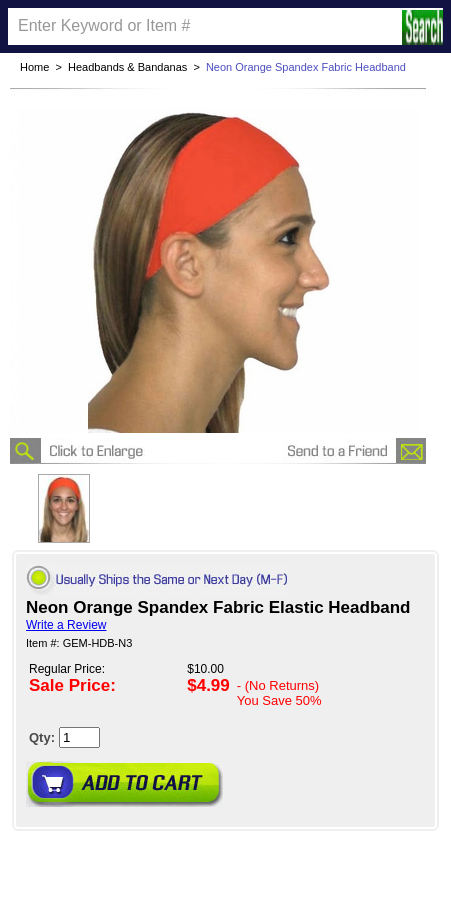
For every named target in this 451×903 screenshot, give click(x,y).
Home (34, 67)
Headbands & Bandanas (127, 67)
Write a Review (66, 625)
